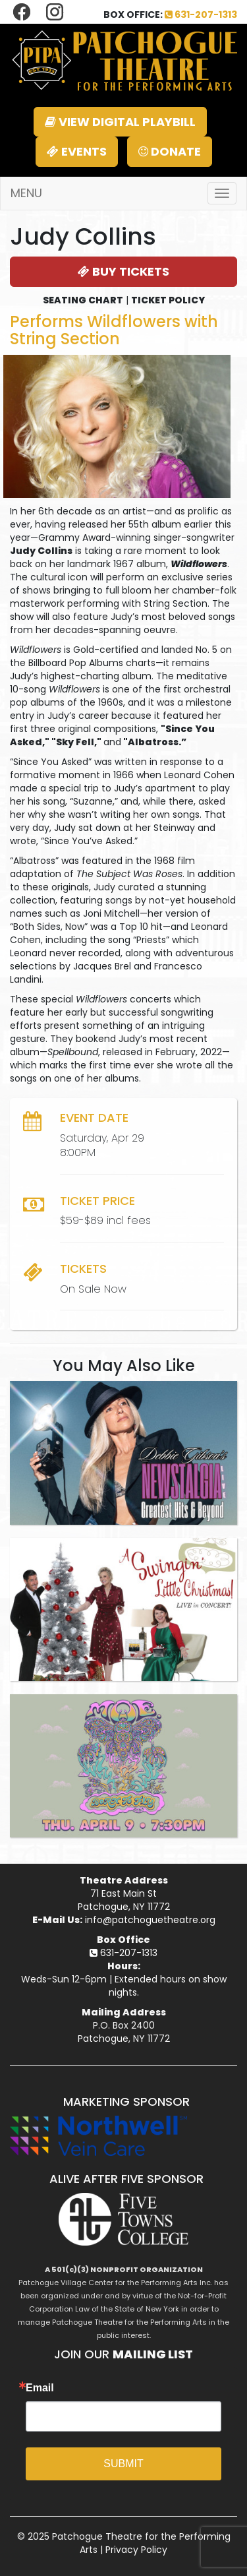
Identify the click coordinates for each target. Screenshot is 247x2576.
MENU (26, 193)
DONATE (169, 151)
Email (40, 2388)
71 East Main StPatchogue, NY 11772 (124, 1900)
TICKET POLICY (168, 300)
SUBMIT (123, 2463)
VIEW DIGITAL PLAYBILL (120, 121)
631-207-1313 (201, 14)
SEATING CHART (83, 300)
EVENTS (77, 151)
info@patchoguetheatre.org (150, 1919)
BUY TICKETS (123, 271)
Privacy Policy (136, 2549)
